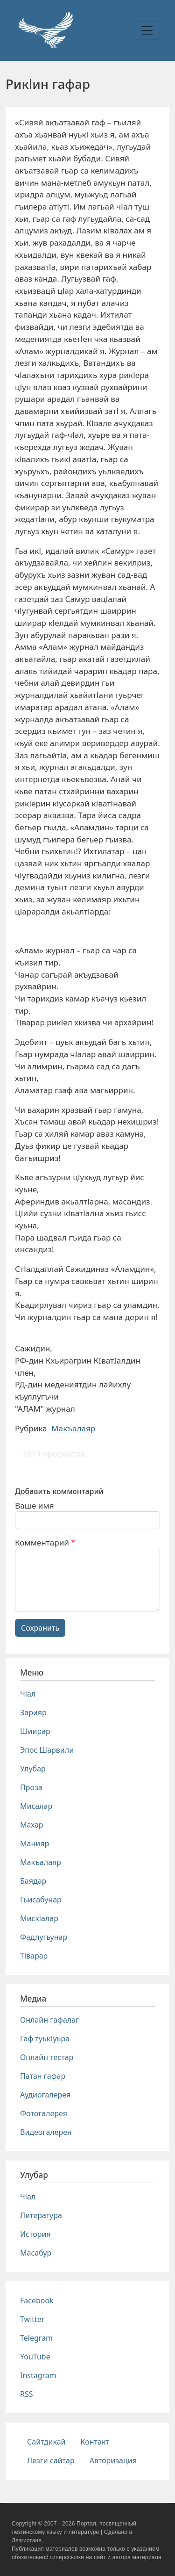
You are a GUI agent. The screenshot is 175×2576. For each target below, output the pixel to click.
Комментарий (42, 1542)
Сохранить (40, 1628)
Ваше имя (34, 1505)
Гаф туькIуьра (45, 2038)
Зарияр (33, 1712)
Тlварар (34, 1956)
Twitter (32, 2319)
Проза (31, 1787)
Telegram (36, 2338)
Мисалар (36, 1806)
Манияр (34, 1843)
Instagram (38, 2375)
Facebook (37, 2300)
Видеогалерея (45, 2132)
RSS (26, 2394)
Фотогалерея (43, 2113)
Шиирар (35, 1731)
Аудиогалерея (45, 2095)
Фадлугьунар (43, 1937)
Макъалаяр (73, 1428)
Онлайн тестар (46, 2057)
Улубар (33, 1768)
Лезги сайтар (51, 2460)
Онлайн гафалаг (49, 2020)
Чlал (27, 1694)
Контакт (95, 2442)
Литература (41, 2215)
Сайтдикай (46, 2442)
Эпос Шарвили (47, 1750)
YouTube (35, 2356)
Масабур (35, 2253)
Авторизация (113, 2460)
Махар (31, 1825)
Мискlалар (39, 1918)
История (35, 2234)
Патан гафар (42, 2076)
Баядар (33, 1881)
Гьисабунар (41, 1899)
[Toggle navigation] (147, 30)
